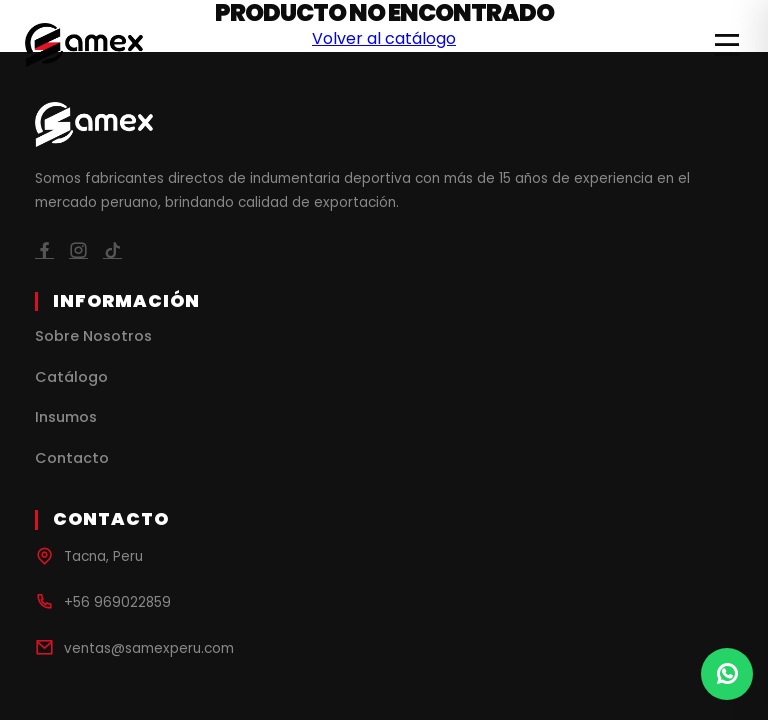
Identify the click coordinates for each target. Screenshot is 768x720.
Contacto (72, 458)
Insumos (66, 417)
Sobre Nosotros (93, 336)
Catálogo (71, 377)
